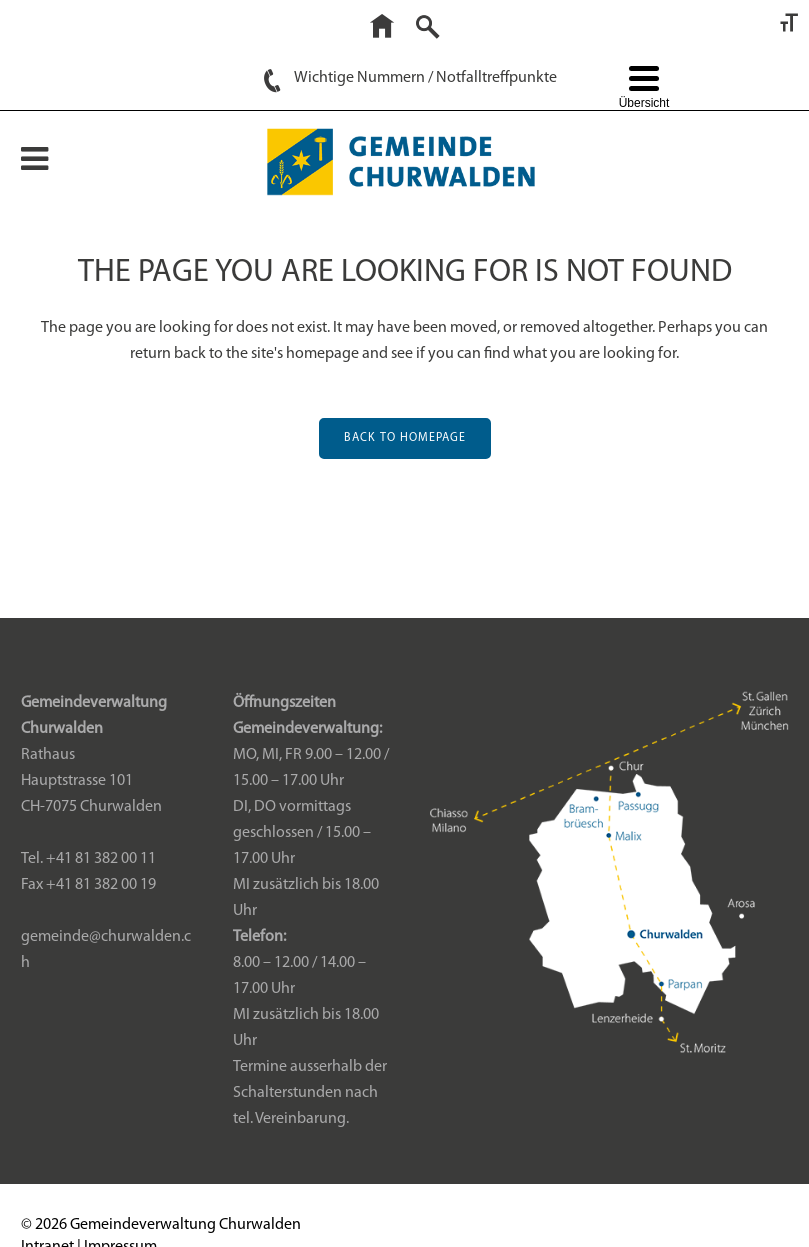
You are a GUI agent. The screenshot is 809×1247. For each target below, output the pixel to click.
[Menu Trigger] (643, 89)
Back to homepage (405, 438)
